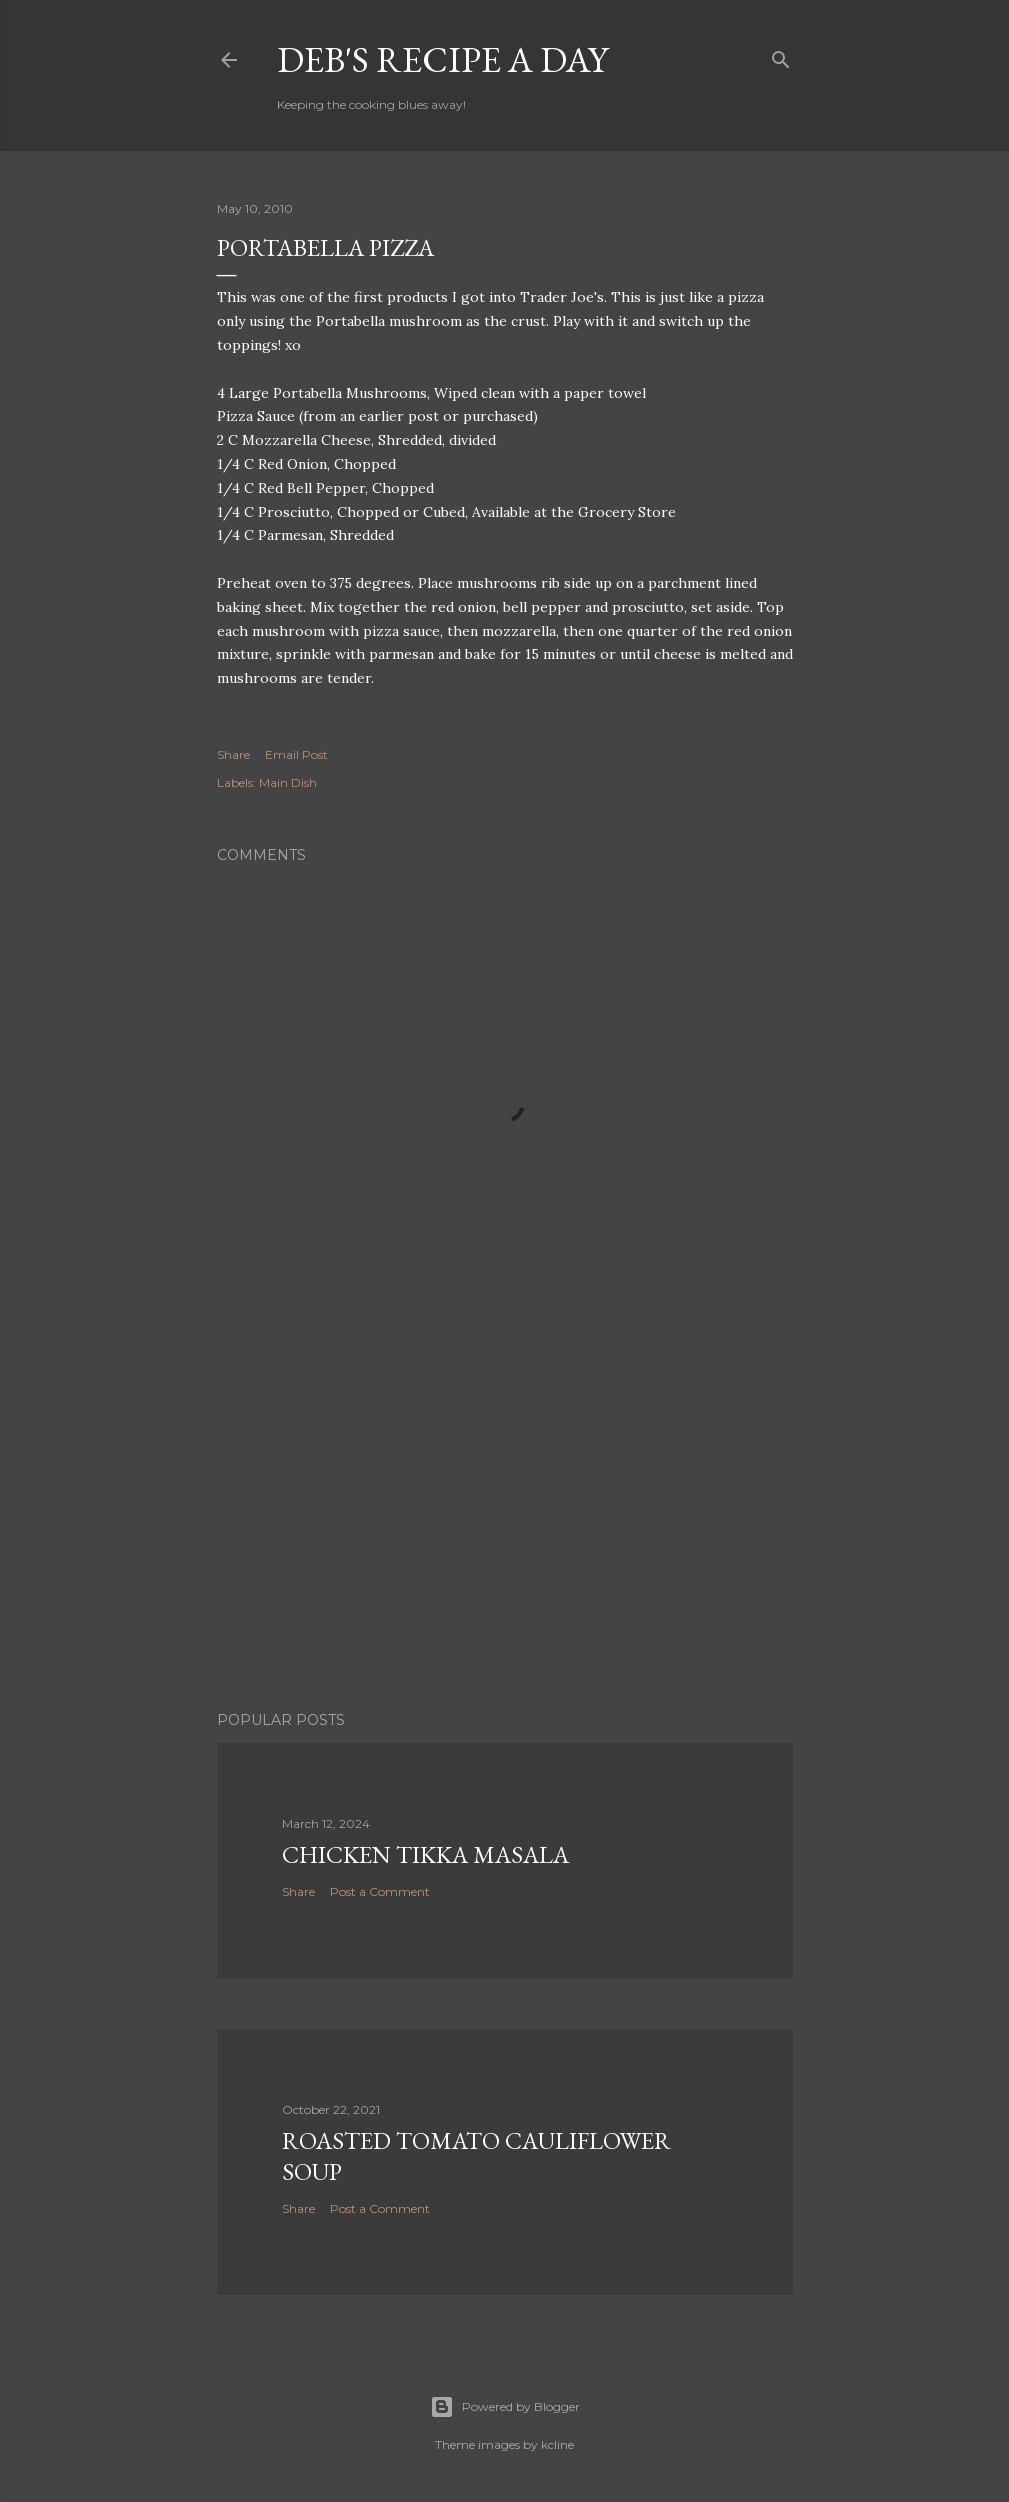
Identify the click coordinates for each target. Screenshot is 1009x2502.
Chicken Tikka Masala (425, 1854)
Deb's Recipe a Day (442, 59)
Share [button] (233, 754)
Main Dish (288, 782)
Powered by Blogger (505, 2407)
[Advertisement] (505, 1521)
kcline (557, 2444)
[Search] (781, 55)
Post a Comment (380, 1891)
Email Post (296, 754)
